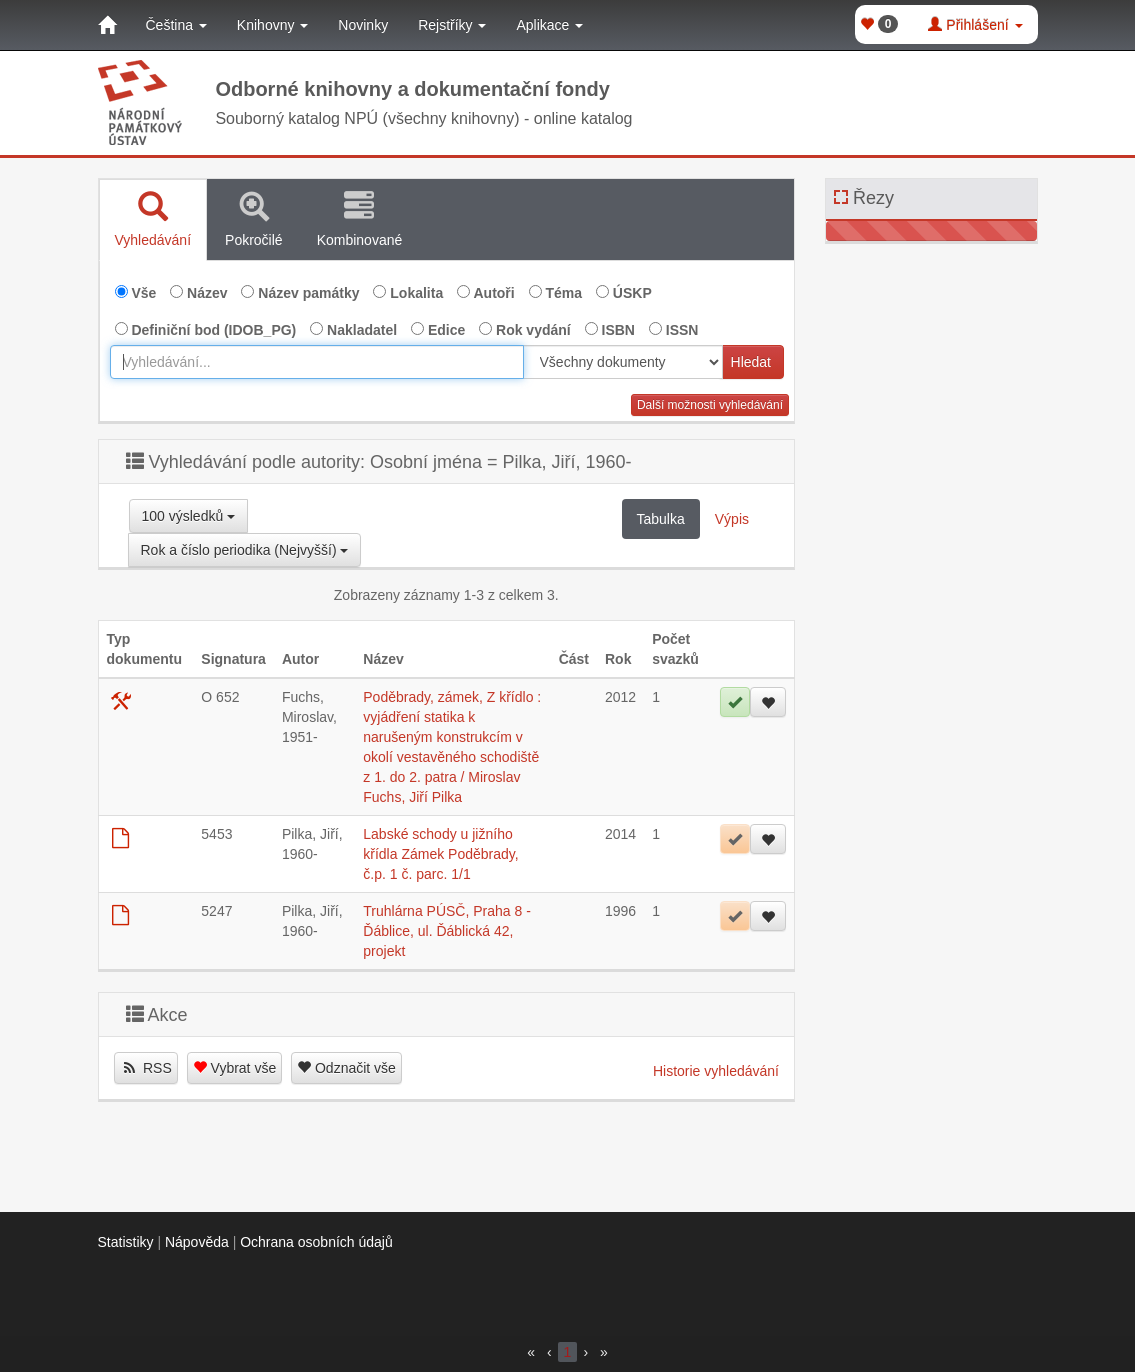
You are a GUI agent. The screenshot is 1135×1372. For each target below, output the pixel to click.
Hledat (751, 362)
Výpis (732, 519)
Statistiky (126, 1242)
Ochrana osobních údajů (316, 1242)
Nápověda (197, 1242)
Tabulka (661, 519)
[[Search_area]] (623, 362)
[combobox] (317, 362)
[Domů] (107, 25)
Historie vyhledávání (716, 1071)
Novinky (363, 25)
